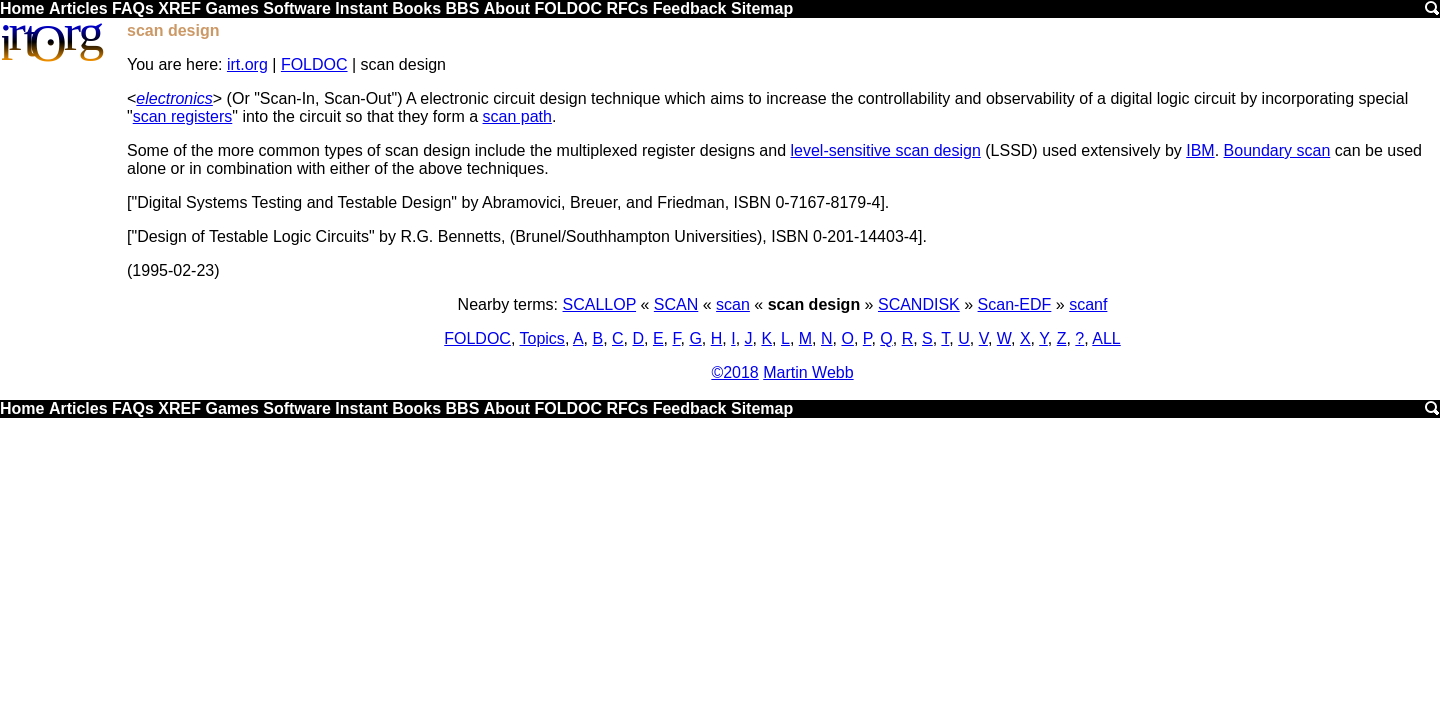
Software (297, 8)
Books (416, 8)
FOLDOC (568, 8)
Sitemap (762, 8)
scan (733, 304)
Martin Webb (808, 372)
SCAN (676, 304)
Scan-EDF (1015, 304)
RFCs (627, 8)
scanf (1088, 304)
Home (22, 8)
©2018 (734, 372)
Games (231, 8)
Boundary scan (1277, 150)
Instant (361, 8)
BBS (463, 8)
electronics (174, 98)
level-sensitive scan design (885, 150)
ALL (1106, 338)
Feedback (690, 8)
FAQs (133, 8)
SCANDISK (919, 304)
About (507, 8)
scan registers (183, 116)
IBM (1200, 150)
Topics (542, 338)
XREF (179, 8)
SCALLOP (600, 304)
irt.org (247, 64)
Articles (78, 8)
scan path (517, 116)
